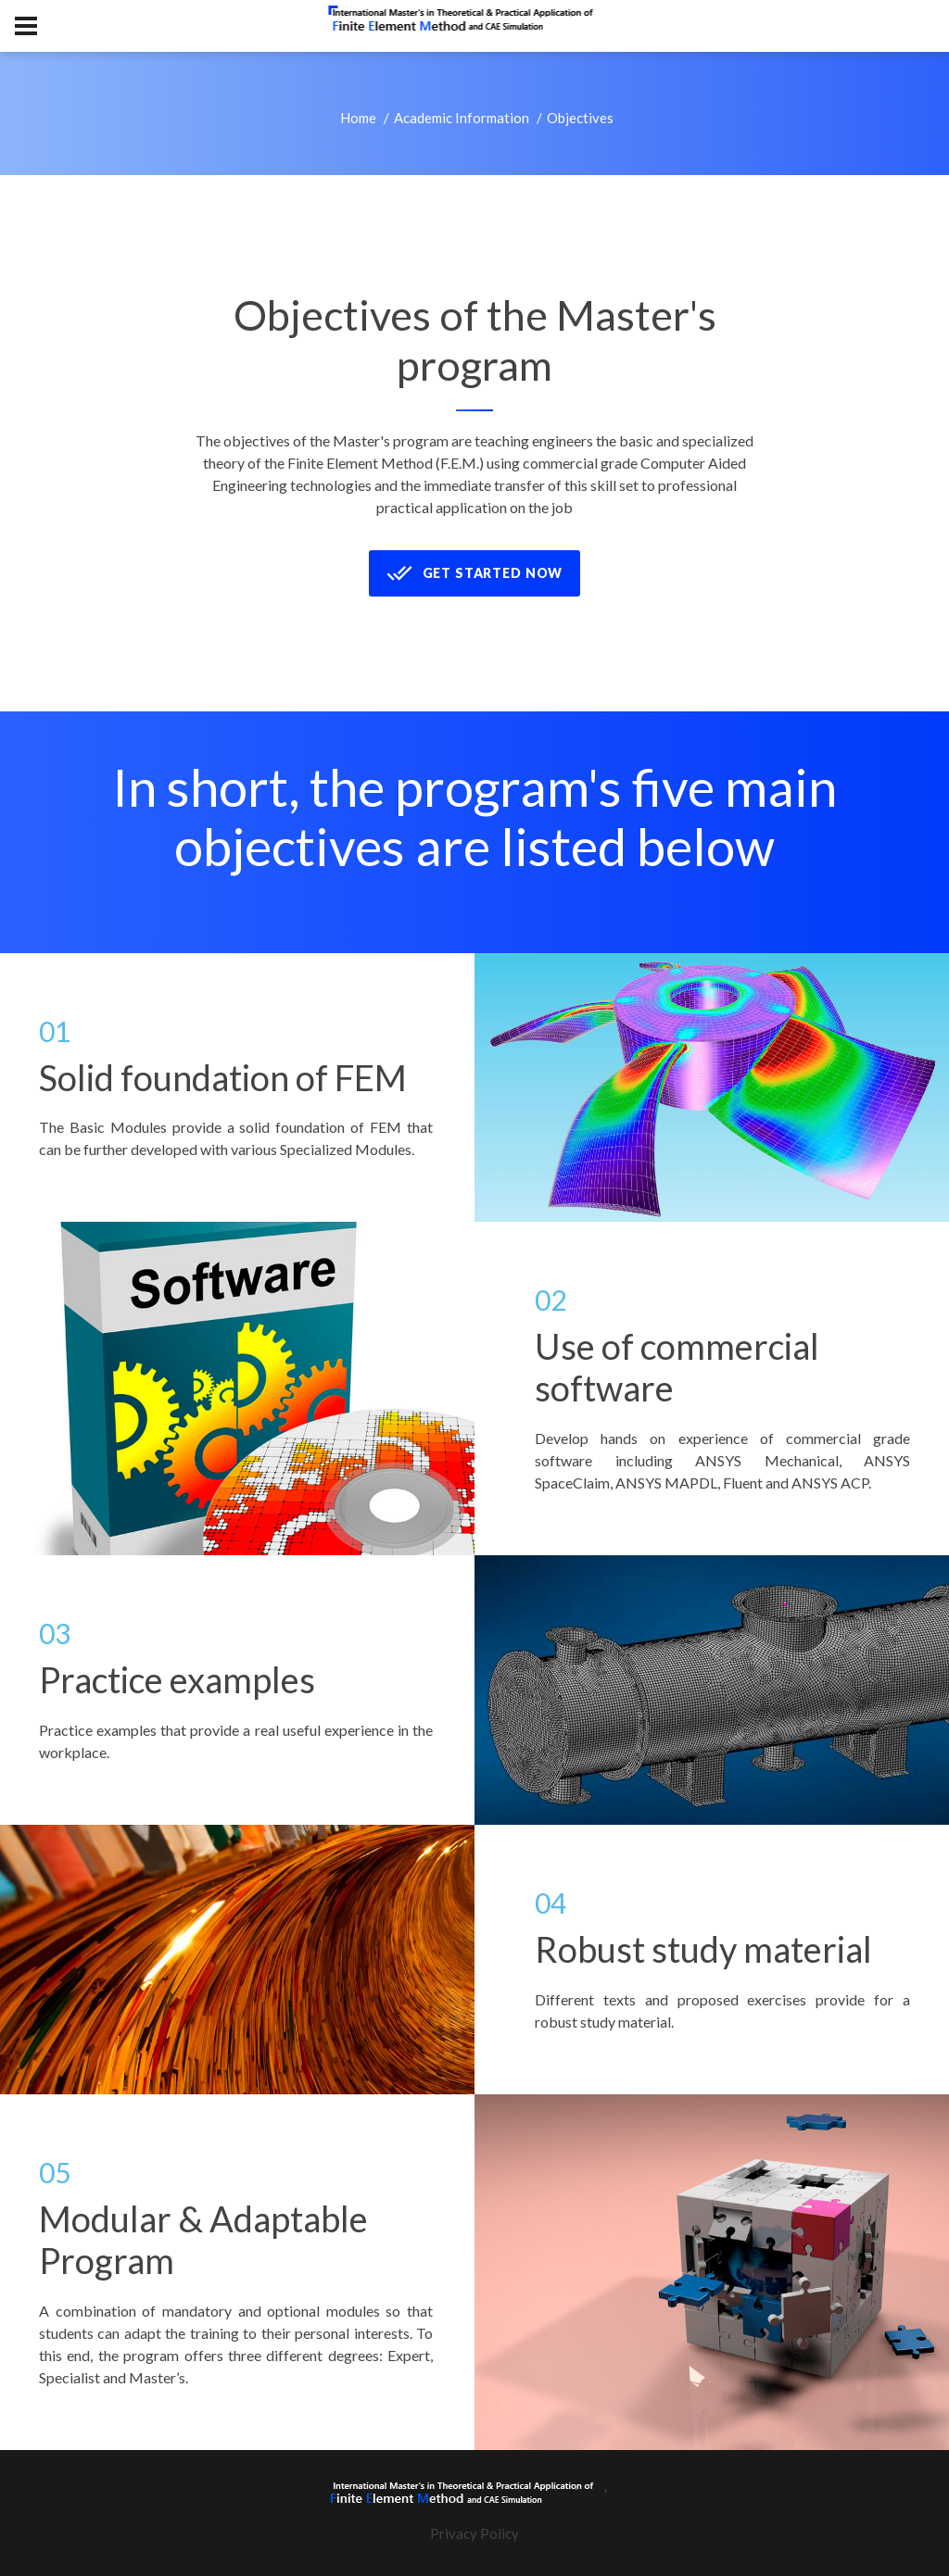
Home (358, 117)
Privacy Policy (474, 2533)
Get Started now (474, 573)
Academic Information (461, 117)
